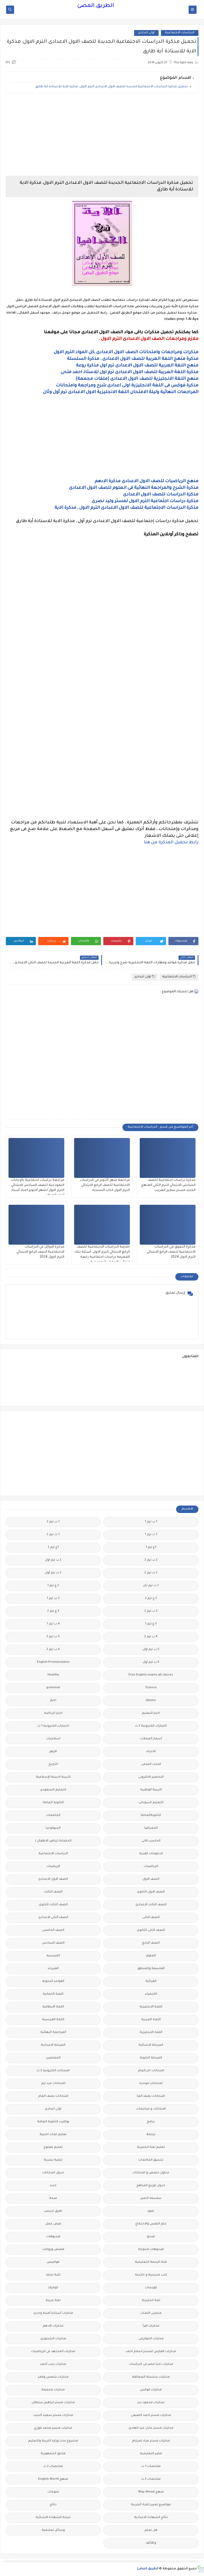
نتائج (53, 2505)
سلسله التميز (151, 2198)
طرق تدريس (53, 2211)
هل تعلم (151, 2530)
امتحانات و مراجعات (151, 2109)
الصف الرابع (151, 1943)
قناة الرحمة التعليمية (151, 2262)
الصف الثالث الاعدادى (151, 1905)
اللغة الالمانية (53, 1994)
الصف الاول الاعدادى (53, 1879)
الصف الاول (150, 1879)
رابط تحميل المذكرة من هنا (171, 842)
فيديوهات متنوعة (151, 2249)
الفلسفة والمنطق (151, 1968)
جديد (53, 2185)
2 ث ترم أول (53, 1573)
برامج (151, 2122)
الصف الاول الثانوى (151, 1892)
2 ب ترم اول (53, 1560)
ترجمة (150, 2134)
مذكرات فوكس (151, 2390)
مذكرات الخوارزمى (151, 2339)
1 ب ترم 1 (151, 1522)
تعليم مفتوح (53, 2147)
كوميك (53, 2288)
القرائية (151, 1981)
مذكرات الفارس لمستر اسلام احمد (151, 2351)
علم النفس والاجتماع (151, 2224)
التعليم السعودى (53, 1790)
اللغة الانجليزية (151, 2007)
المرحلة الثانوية (151, 2058)
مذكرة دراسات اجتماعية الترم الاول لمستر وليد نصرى (145, 501)
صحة (53, 2198)
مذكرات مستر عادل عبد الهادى (151, 2428)
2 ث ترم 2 (151, 1573)
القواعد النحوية (53, 1981)
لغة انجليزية (151, 2300)
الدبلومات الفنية (151, 1854)
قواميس (53, 2262)
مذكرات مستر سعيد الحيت (53, 2415)
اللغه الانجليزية (151, 2032)
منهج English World (53, 2479)
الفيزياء (53, 1968)
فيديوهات (53, 2237)
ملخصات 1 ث (151, 2466)
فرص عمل (53, 2224)
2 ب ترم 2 (151, 1560)
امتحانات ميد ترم (53, 2083)
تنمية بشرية (53, 2160)
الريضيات (53, 1866)
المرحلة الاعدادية (53, 2045)
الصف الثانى (151, 1917)
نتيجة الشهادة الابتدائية (53, 2517)
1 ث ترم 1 (151, 1534)
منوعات (53, 2492)
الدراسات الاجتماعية (179, 33)
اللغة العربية (151, 2019)
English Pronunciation (53, 1662)
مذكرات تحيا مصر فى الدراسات (151, 2364)
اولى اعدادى (146, 33)
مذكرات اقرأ (151, 2326)
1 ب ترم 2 (53, 1522)
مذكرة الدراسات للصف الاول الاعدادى (160, 494)
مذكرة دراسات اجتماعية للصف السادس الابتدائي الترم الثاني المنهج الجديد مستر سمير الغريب (168, 1185)
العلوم (151, 1956)
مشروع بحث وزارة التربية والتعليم (53, 2441)
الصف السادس (53, 1943)
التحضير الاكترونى (151, 1777)
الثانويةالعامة (151, 1815)
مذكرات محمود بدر (151, 2402)
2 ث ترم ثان (151, 1585)
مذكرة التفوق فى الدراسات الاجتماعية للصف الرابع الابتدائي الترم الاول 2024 (171, 1252)
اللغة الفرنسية (53, 2019)
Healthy (53, 1675)
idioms (151, 1700)
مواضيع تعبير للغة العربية (151, 2505)
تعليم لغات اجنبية (53, 2134)
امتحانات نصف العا (151, 2096)
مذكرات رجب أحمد (53, 2364)
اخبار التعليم (151, 1713)
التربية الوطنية (151, 1790)
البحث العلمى (151, 1764)
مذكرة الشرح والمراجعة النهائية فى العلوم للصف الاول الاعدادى (133, 488)
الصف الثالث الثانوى (53, 1905)
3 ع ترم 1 (151, 1624)
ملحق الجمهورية (53, 2454)
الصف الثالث (53, 1892)
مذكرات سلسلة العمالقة (151, 2377)
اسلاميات (53, 1739)
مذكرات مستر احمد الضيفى (151, 2415)
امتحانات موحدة (151, 2083)
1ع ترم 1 (151, 1547)
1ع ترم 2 (53, 1547)
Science (151, 1688)
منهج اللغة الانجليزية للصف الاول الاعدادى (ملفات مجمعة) (136, 379)
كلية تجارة (53, 2275)
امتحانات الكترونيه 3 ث (53, 2071)
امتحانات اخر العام (151, 2071)
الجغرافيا (151, 1828)
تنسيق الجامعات (150, 2160)
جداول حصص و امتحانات (151, 2173)
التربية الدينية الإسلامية (53, 1777)
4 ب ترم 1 (53, 1624)
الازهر (53, 1751)
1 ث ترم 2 (53, 1534)
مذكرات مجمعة (53, 2390)
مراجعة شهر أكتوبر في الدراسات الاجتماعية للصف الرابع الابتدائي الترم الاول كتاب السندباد (105, 1185)
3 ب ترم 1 (53, 1598)
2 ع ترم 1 (53, 1585)
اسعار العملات (151, 1739)
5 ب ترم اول (151, 1649)
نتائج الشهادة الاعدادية (151, 2517)
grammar (53, 1688)
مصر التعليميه (151, 2454)
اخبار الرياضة (53, 1713)
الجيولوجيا (53, 1828)
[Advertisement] (102, 134)
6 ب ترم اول (151, 1662)
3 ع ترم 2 (53, 1611)
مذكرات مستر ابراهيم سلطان (53, 2402)
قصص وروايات (53, 2249)
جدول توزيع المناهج (151, 2185)
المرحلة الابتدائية (151, 2045)
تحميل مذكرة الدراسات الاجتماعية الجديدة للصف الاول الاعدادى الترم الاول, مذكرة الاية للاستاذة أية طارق (111, 87)
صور (151, 2211)
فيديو (151, 2237)
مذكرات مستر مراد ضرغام (151, 2441)
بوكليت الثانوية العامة (53, 2122)
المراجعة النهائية (53, 2032)
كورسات (151, 2288)
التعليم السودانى (151, 1802)
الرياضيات (151, 1866)
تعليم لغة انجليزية (151, 2147)
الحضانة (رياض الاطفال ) (53, 1841)
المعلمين (53, 2058)
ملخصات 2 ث (53, 2466)
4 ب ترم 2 (151, 1637)
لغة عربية (53, 2300)
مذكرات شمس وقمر (53, 2377)
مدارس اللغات (151, 2313)
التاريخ (53, 1764)
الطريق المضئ (95, 6)
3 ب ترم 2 (151, 1611)
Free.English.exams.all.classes (151, 1675)
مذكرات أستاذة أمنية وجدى (53, 2313)
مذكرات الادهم (53, 2326)
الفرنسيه (53, 1956)
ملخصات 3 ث (151, 2479)
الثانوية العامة (53, 1802)
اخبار (53, 1700)
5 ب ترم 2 (53, 1637)
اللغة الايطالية (53, 2007)
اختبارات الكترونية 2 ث (151, 1726)
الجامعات (53, 1815)
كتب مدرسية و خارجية (151, 2275)
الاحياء (151, 1751)
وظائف (151, 2543)
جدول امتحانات (53, 2173)
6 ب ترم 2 (53, 1649)
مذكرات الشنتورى (53, 2339)
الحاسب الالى (151, 1841)
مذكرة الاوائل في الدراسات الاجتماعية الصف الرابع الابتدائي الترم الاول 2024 (40, 1252)
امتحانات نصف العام (53, 2096)
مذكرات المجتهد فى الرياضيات (53, 2351)
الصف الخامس (53, 1930)
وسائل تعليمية (53, 2530)
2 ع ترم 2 (151, 1598)
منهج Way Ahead (151, 2492)
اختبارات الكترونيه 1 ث (53, 1726)
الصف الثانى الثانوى (151, 1930)
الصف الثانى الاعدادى (53, 1917)
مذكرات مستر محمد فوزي (53, 2428)
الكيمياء (151, 1994)
